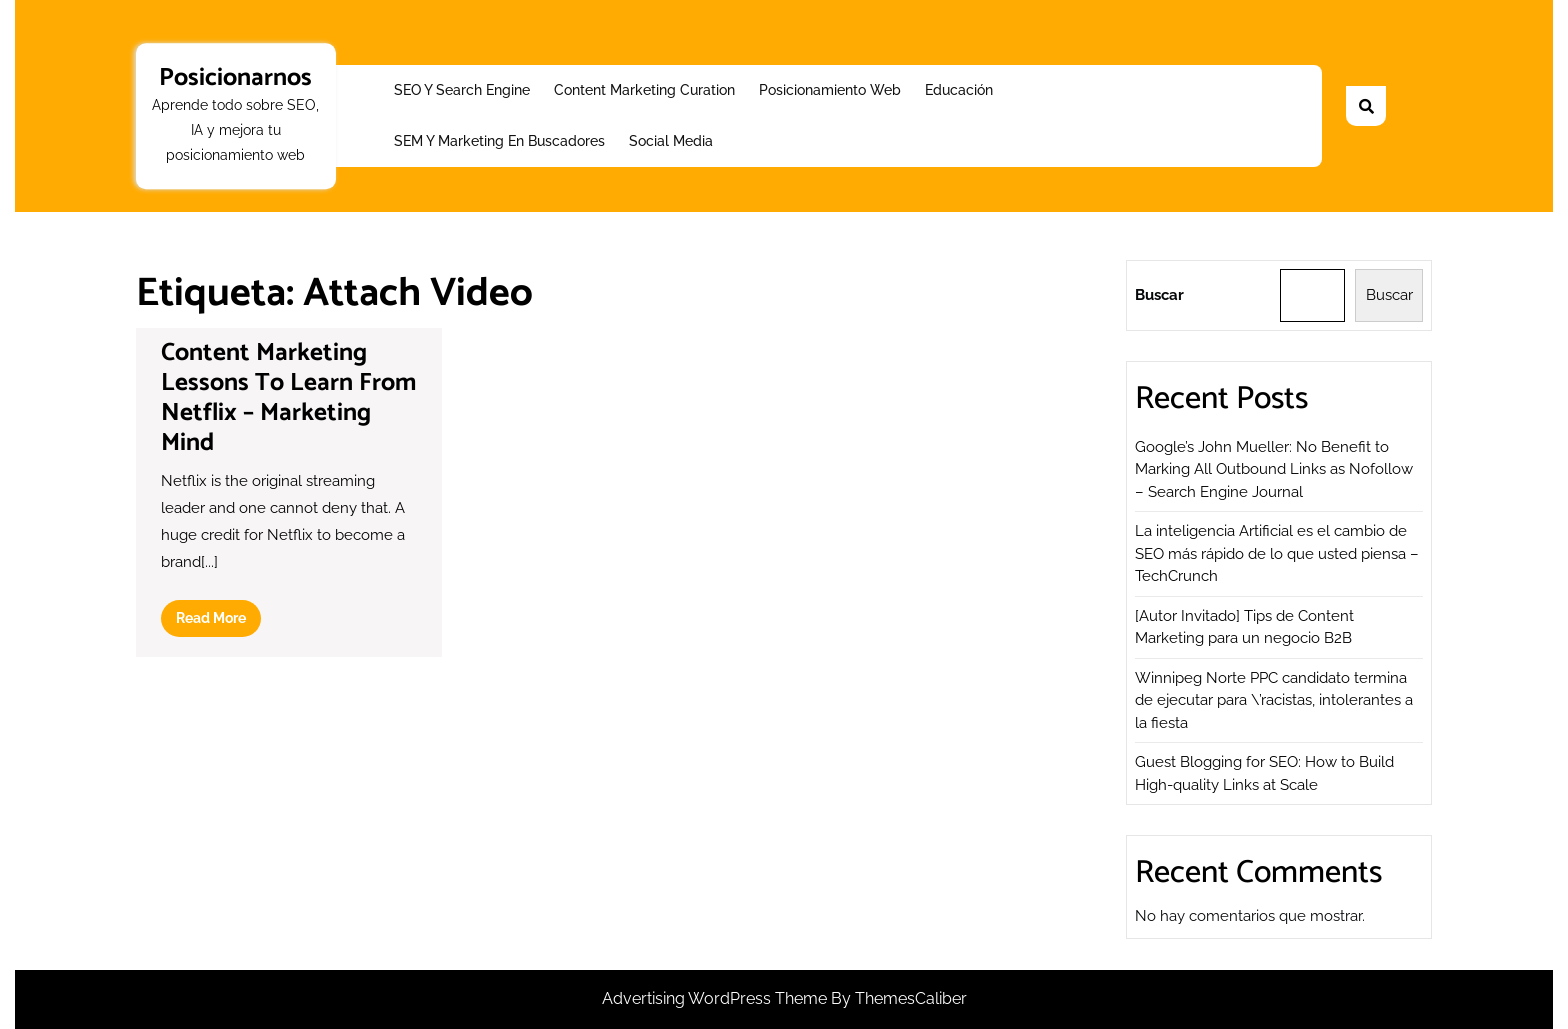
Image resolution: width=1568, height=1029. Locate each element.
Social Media (671, 141)
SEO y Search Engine (462, 90)
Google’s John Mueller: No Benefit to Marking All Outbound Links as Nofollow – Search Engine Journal (1274, 469)
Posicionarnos (235, 78)
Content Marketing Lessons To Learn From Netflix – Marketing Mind (288, 398)
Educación (959, 90)
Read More (218, 622)
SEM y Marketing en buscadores (499, 141)
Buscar (1159, 295)
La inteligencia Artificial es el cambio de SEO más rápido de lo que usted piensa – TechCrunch (1277, 553)
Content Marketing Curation (644, 90)
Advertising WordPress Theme (716, 998)
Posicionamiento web (830, 90)
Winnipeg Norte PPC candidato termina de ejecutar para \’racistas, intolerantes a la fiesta (1274, 700)
